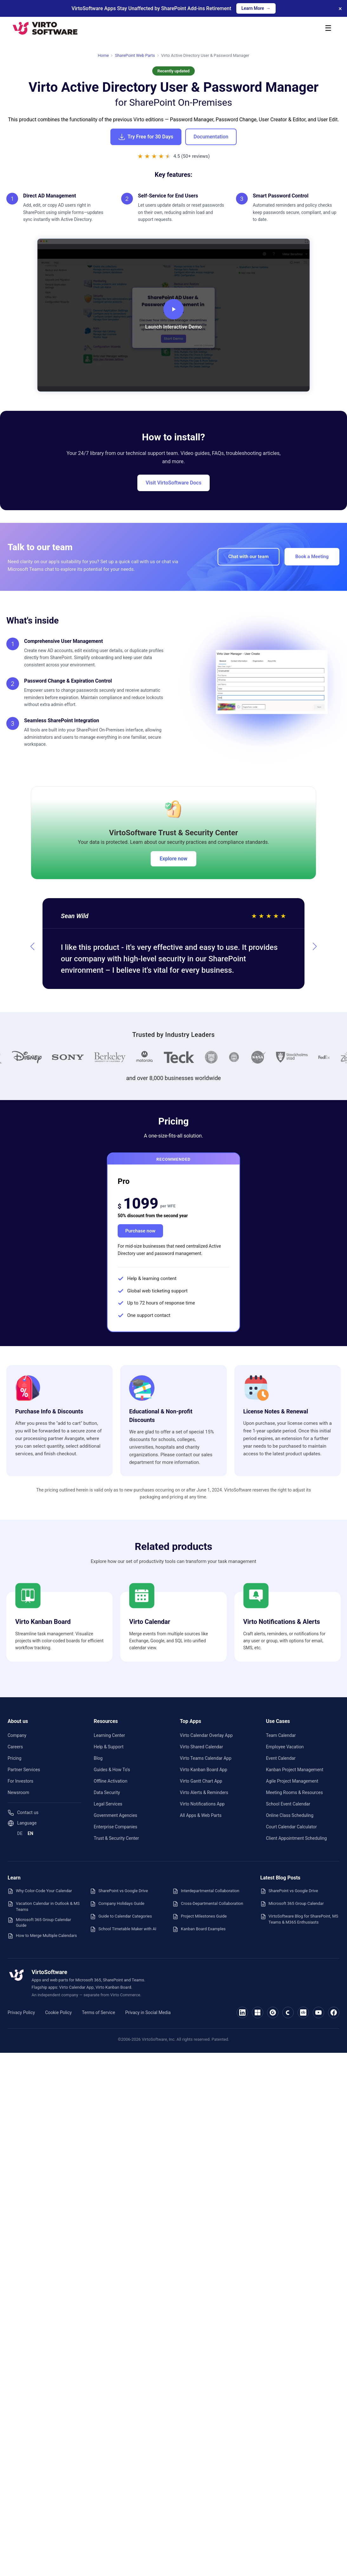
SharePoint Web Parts (135, 55)
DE (20, 1833)
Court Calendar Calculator (291, 1826)
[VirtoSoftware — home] (16, 1975)
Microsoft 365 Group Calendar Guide (39, 1922)
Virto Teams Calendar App (206, 1758)
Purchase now (140, 1231)
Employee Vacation (285, 1746)
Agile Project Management (292, 1781)
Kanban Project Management (295, 1769)
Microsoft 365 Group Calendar (292, 1904)
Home (103, 55)
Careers (15, 1746)
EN (30, 1833)
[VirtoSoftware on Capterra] (288, 2012)
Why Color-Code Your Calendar (40, 1891)
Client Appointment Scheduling (296, 1838)
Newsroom (18, 1792)
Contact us (23, 1813)
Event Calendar (281, 1758)
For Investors (20, 1781)
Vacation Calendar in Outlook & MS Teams (44, 1906)
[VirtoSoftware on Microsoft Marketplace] (257, 2012)
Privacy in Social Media (148, 2012)
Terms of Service (98, 2012)
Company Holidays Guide (117, 1904)
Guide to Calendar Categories (121, 1916)
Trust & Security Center (116, 1838)
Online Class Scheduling (290, 1815)
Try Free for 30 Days (146, 137)
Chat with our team (248, 556)
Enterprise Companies (115, 1826)
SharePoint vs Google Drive (119, 1891)
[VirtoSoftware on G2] (272, 2012)
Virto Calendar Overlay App (206, 1735)
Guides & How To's (112, 1769)
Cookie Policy (58, 2012)
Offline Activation (111, 1781)
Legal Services (108, 1803)
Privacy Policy (21, 2012)
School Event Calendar (288, 1803)
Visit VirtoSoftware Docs (173, 483)
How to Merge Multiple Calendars (42, 1936)
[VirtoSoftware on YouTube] (318, 2012)
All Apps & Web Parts (200, 1815)
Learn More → (258, 10)
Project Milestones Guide (199, 1916)
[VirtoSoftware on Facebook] (333, 2012)
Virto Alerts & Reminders (204, 1792)
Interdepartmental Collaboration (206, 1891)
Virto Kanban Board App (203, 1769)
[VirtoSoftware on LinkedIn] (242, 2012)
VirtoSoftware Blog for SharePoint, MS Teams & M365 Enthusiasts (299, 1919)
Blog (98, 1758)
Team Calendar (281, 1735)
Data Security (107, 1792)
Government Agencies (115, 1815)
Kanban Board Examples (199, 1929)
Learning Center (109, 1735)
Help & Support (109, 1746)
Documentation (210, 137)
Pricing (14, 1758)
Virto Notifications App (202, 1803)
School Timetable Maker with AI (123, 1929)
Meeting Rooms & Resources (294, 1792)
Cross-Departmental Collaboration (208, 1904)
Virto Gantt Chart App (201, 1781)
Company (17, 1735)
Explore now (173, 859)
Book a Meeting (312, 556)
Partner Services (24, 1769)
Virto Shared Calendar (201, 1746)
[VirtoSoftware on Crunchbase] (303, 2012)
